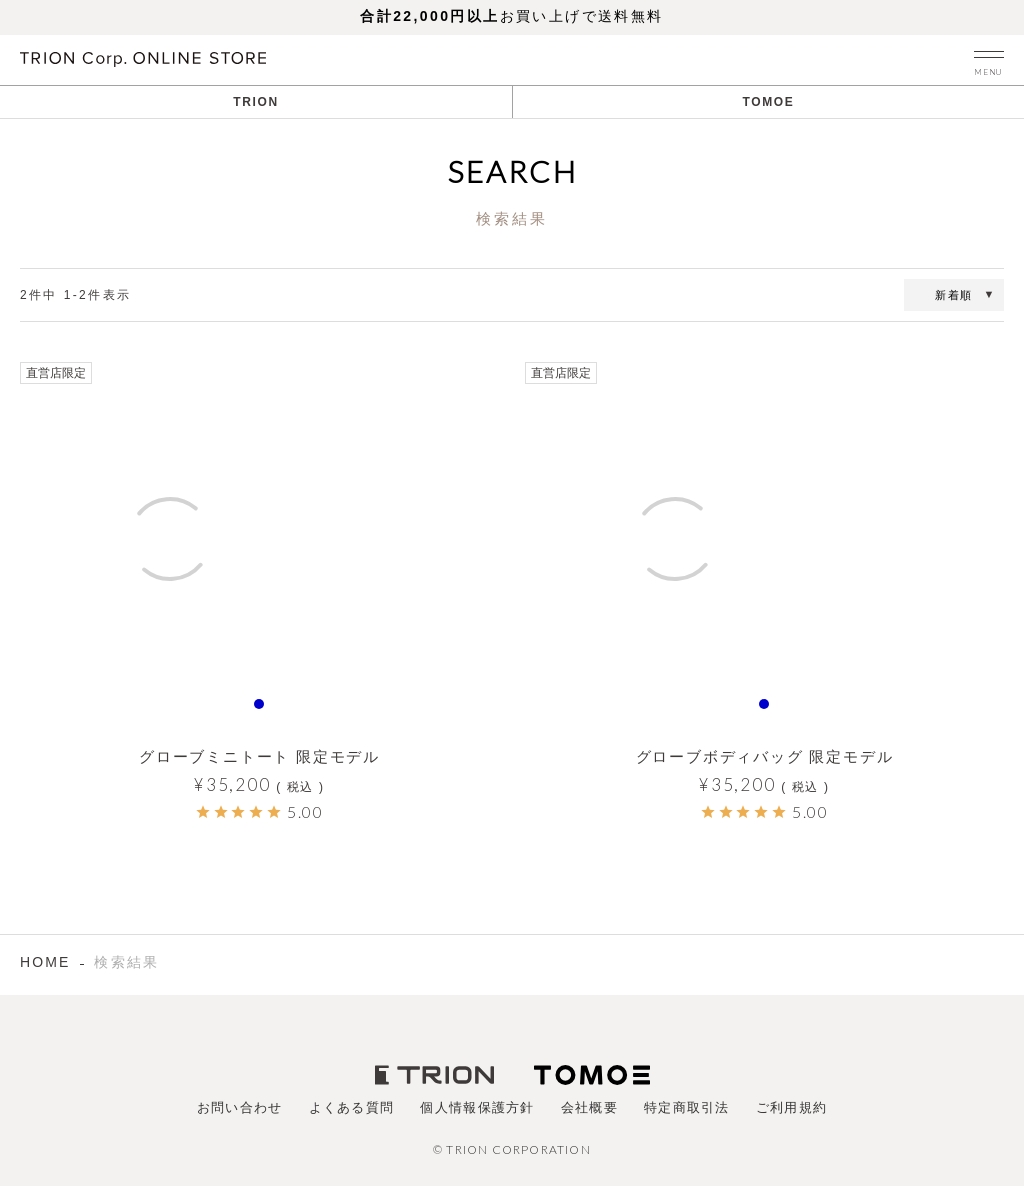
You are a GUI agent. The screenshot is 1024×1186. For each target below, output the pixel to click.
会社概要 (589, 1107)
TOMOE (769, 102)
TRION (255, 102)
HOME (45, 962)
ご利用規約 (792, 1107)
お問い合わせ (240, 1107)
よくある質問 (352, 1107)
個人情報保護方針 (477, 1107)
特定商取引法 (687, 1107)
